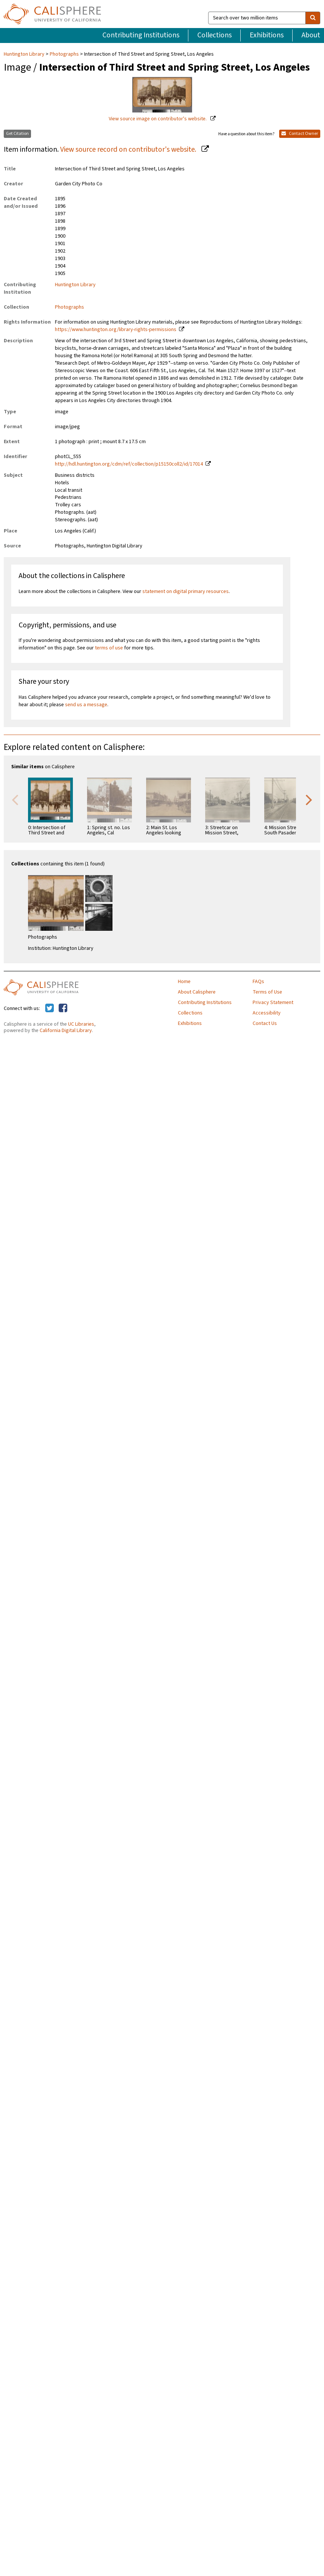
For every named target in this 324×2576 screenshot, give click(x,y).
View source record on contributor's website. (129, 149)
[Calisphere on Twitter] (49, 1008)
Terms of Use (267, 992)
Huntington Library (25, 54)
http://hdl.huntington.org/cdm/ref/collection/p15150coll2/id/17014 (129, 464)
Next (309, 799)
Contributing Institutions (140, 35)
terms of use (109, 648)
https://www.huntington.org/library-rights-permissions (115, 329)
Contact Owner (299, 133)
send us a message (86, 704)
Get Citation (17, 133)
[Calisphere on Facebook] (63, 1008)
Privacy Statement (273, 1002)
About (311, 35)
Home (184, 981)
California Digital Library (66, 1030)
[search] (312, 18)
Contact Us (265, 1023)
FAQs (258, 981)
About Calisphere (197, 992)
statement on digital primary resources (185, 591)
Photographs (64, 54)
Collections (214, 35)
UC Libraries (81, 1024)
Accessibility (267, 1013)
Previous (15, 799)
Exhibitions (267, 35)
